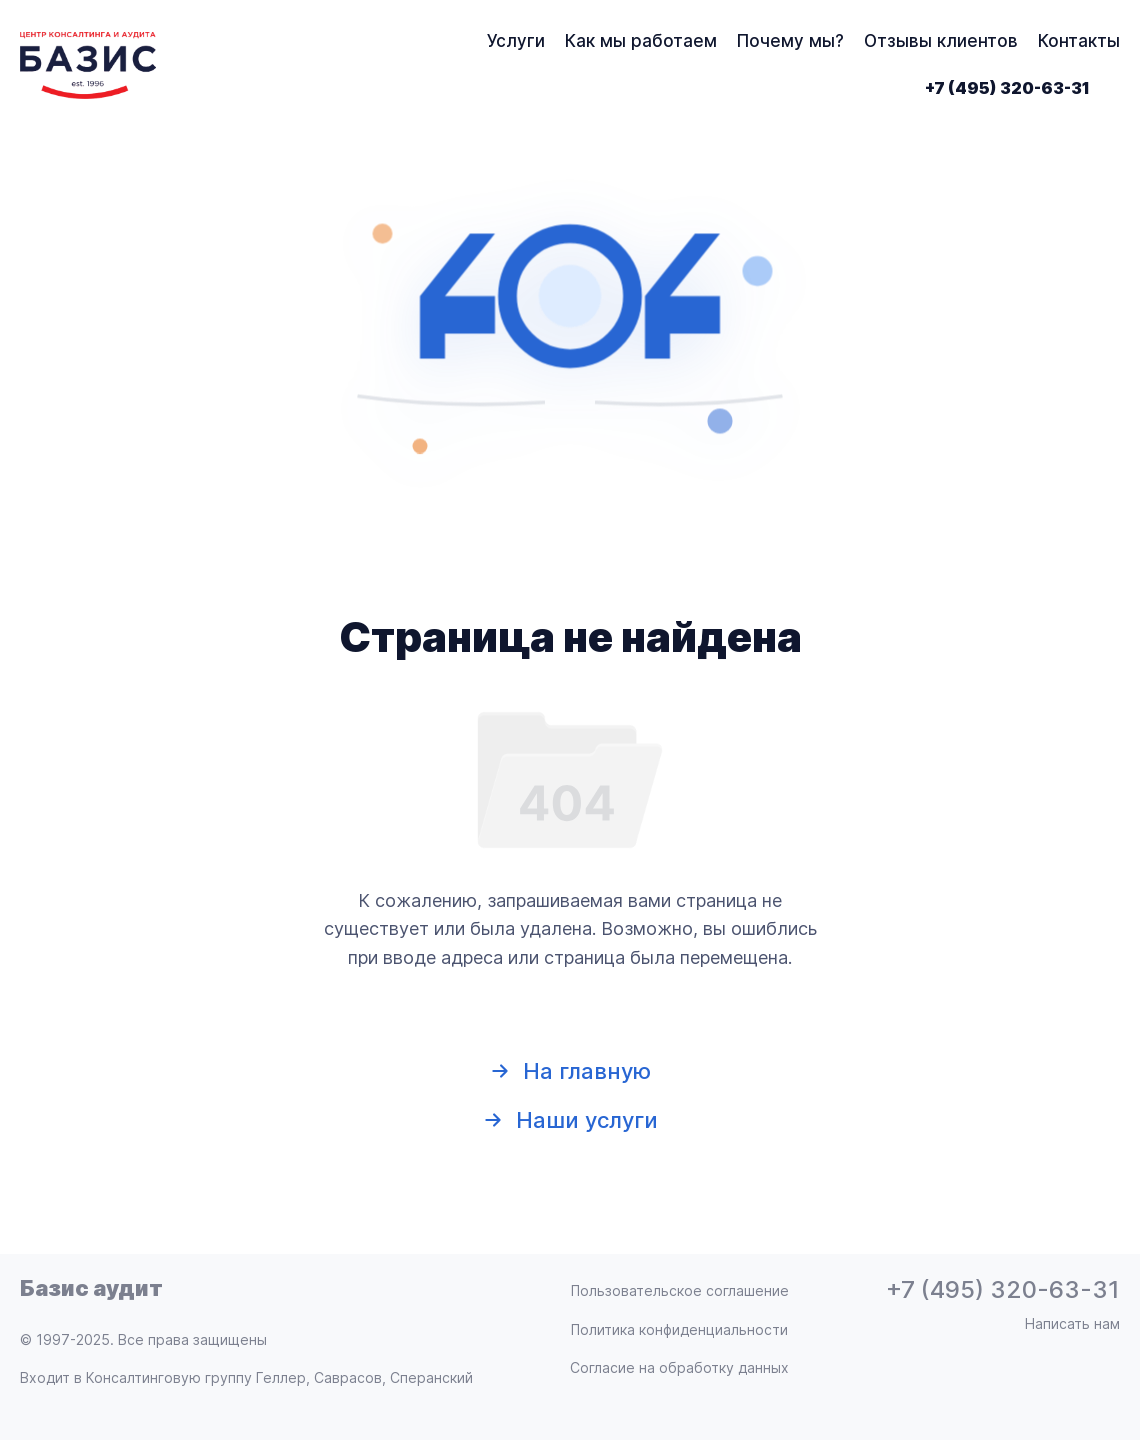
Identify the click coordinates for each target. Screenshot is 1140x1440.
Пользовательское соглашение (680, 1290)
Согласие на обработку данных (679, 1367)
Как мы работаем (641, 41)
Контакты (1079, 41)
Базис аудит (91, 1288)
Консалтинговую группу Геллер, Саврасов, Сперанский (279, 1377)
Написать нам (1072, 1323)
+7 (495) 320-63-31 (1007, 88)
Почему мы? (790, 41)
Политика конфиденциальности (679, 1329)
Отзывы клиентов (941, 41)
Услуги (516, 41)
